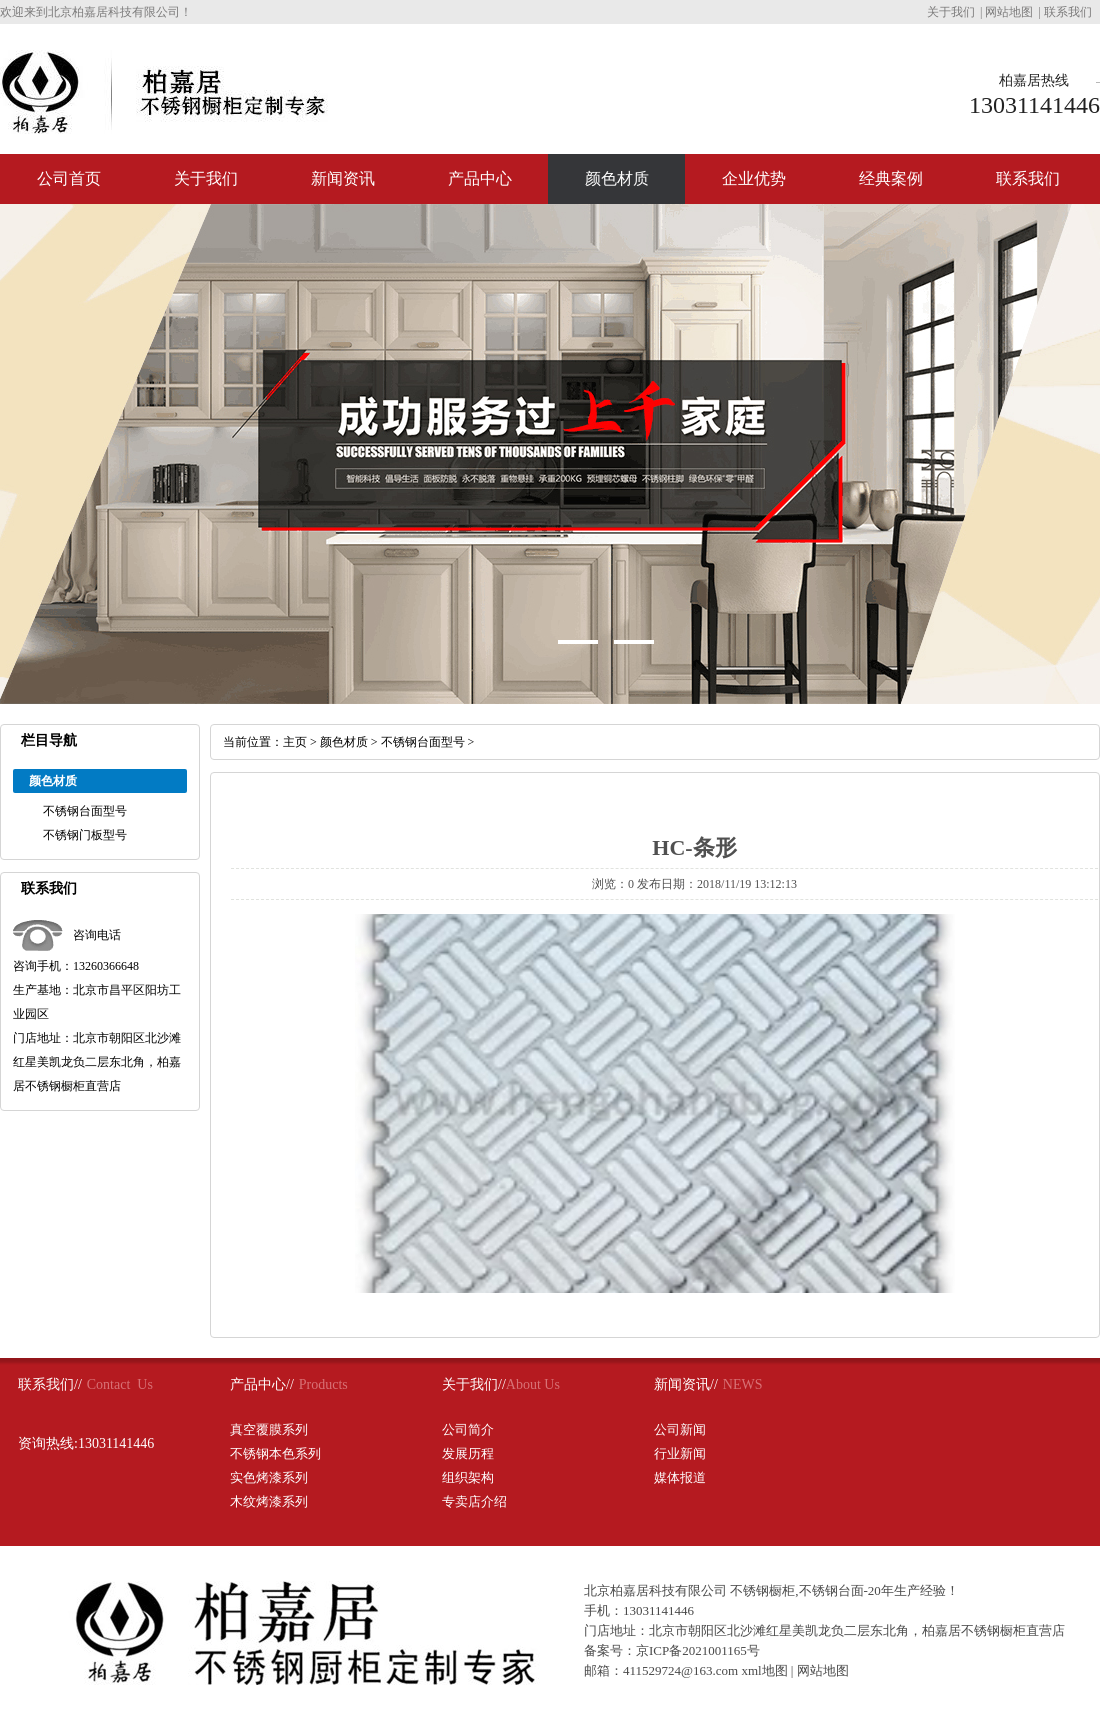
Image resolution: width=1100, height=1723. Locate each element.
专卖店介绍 (474, 1501)
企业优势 (754, 178)
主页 (295, 742)
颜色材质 (617, 178)
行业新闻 (680, 1453)
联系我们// (50, 1384)
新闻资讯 (343, 178)
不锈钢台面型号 (85, 811)
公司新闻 (680, 1429)
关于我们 (951, 12)
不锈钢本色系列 (275, 1453)
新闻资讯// (686, 1384)
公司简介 (468, 1429)
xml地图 (764, 1670)
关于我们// (474, 1384)
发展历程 (468, 1453)
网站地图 (1009, 12)
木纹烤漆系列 (269, 1501)
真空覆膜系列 (269, 1429)
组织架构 (468, 1477)
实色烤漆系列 (269, 1477)
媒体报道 (680, 1477)
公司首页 (69, 178)
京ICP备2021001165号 (698, 1650)
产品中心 (480, 178)
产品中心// (262, 1384)
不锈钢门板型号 (85, 835)
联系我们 (1068, 12)
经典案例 (891, 178)
